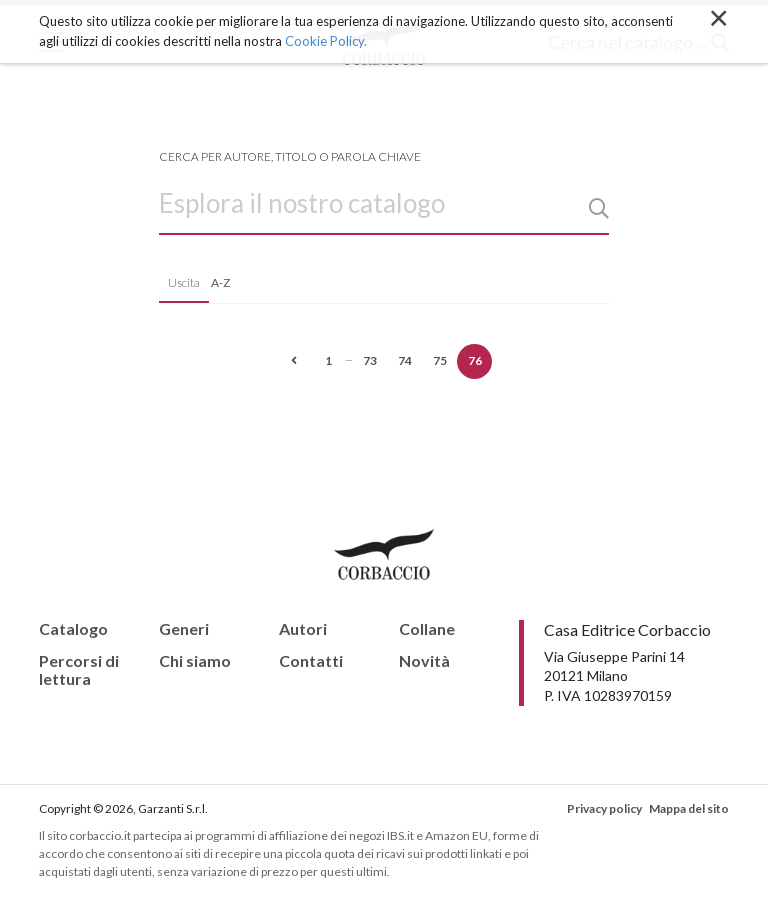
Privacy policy (604, 808)
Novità (424, 661)
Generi (184, 629)
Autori (303, 629)
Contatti (311, 661)
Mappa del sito (689, 808)
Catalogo (73, 629)
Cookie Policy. (326, 41)
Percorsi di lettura (79, 669)
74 (405, 360)
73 (370, 360)
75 (440, 360)
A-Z (220, 282)
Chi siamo (195, 661)
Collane (427, 629)
